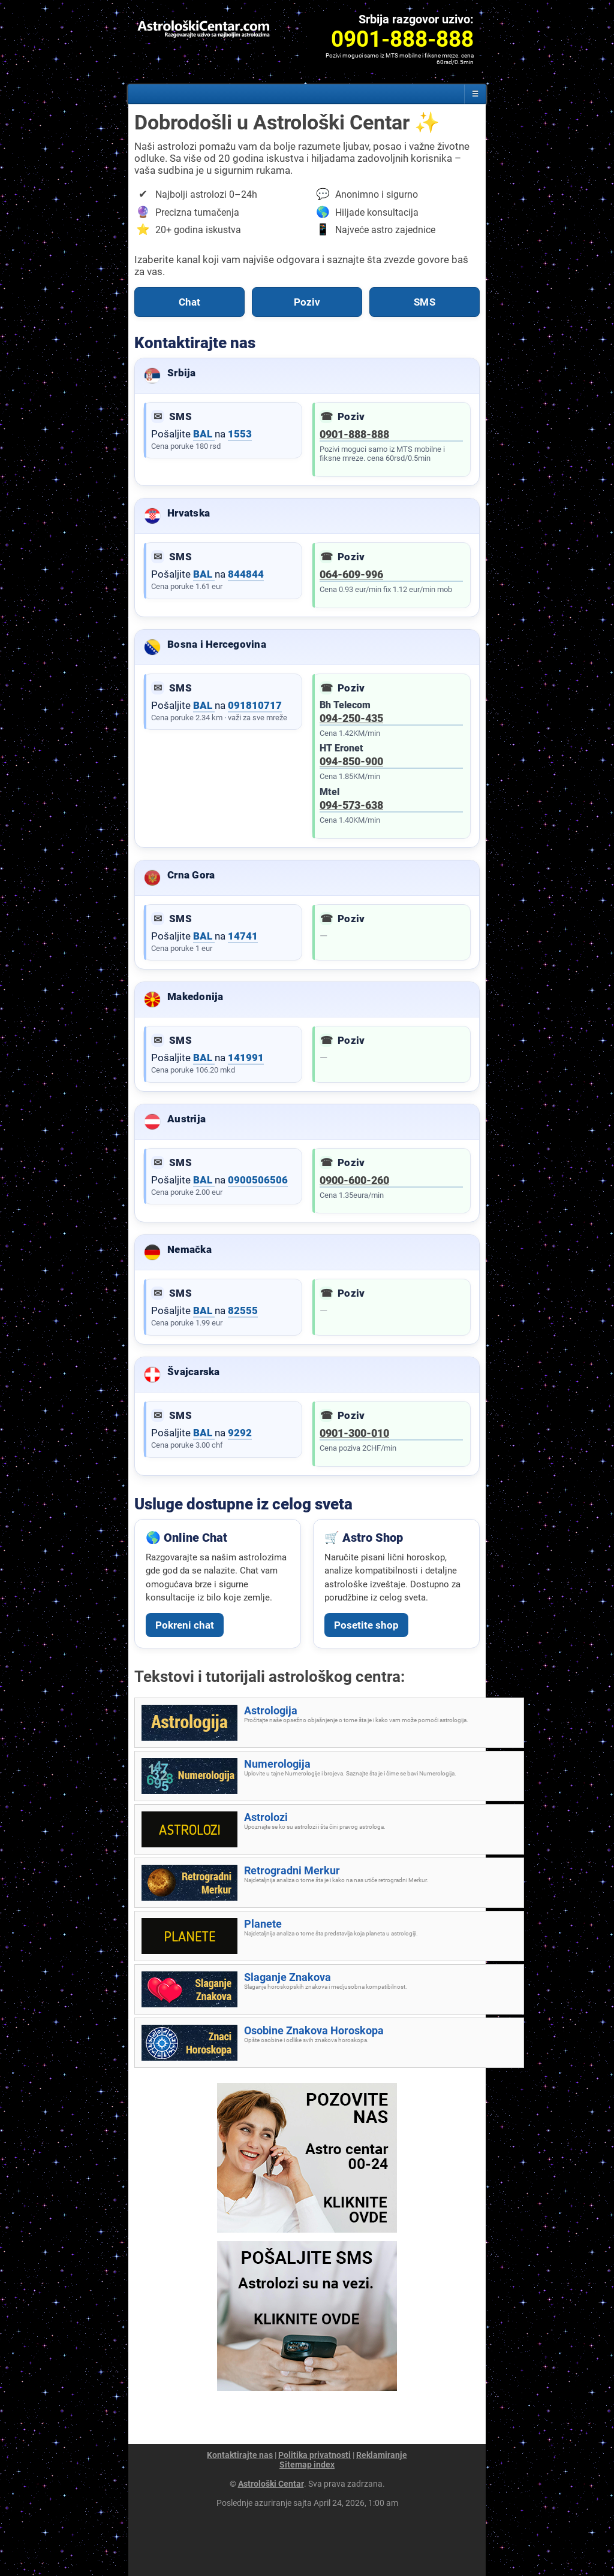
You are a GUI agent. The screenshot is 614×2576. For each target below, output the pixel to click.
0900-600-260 (354, 1180)
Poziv (307, 302)
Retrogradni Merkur (292, 1870)
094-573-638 (351, 805)
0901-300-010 (354, 1433)
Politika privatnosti (314, 2455)
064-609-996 (351, 574)
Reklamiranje (381, 2455)
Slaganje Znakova (287, 1977)
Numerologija (277, 1763)
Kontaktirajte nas (240, 2455)
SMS (424, 302)
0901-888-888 (354, 434)
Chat (190, 302)
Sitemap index (307, 2464)
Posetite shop (366, 1625)
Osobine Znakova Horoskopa (314, 2030)
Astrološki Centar (271, 2484)
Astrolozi (266, 1817)
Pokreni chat (184, 1625)
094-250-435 (351, 718)
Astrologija (270, 1710)
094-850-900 (351, 761)
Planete (263, 1923)
